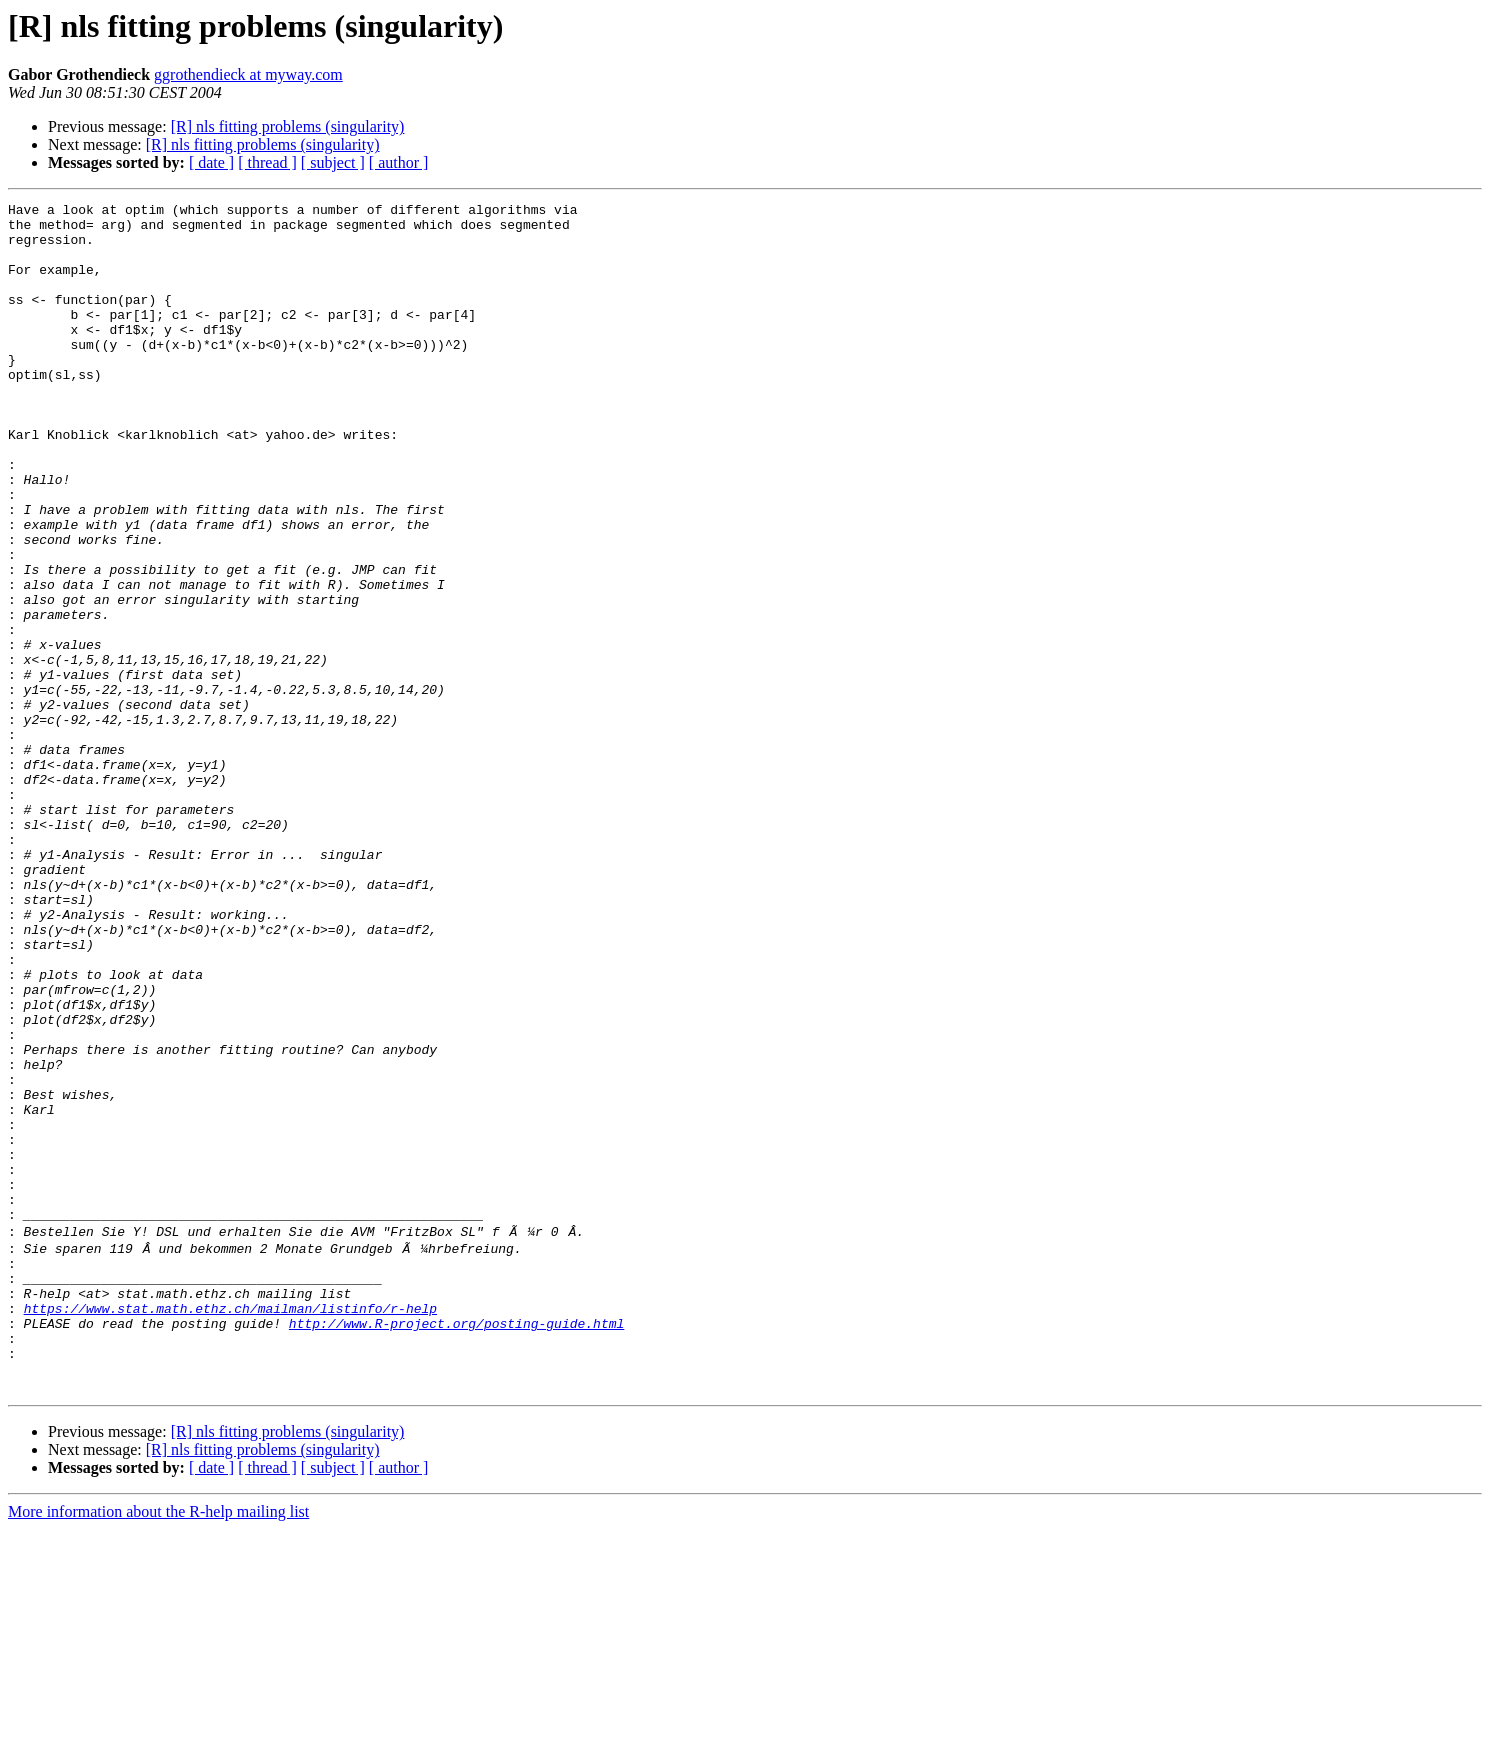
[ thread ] (267, 162)
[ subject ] (333, 162)
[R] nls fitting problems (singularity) (288, 126)
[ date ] (211, 162)
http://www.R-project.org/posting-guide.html (456, 1544)
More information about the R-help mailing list (158, 1744)
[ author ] (399, 162)
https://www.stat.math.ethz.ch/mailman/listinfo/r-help (230, 1526)
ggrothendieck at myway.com (248, 74)
